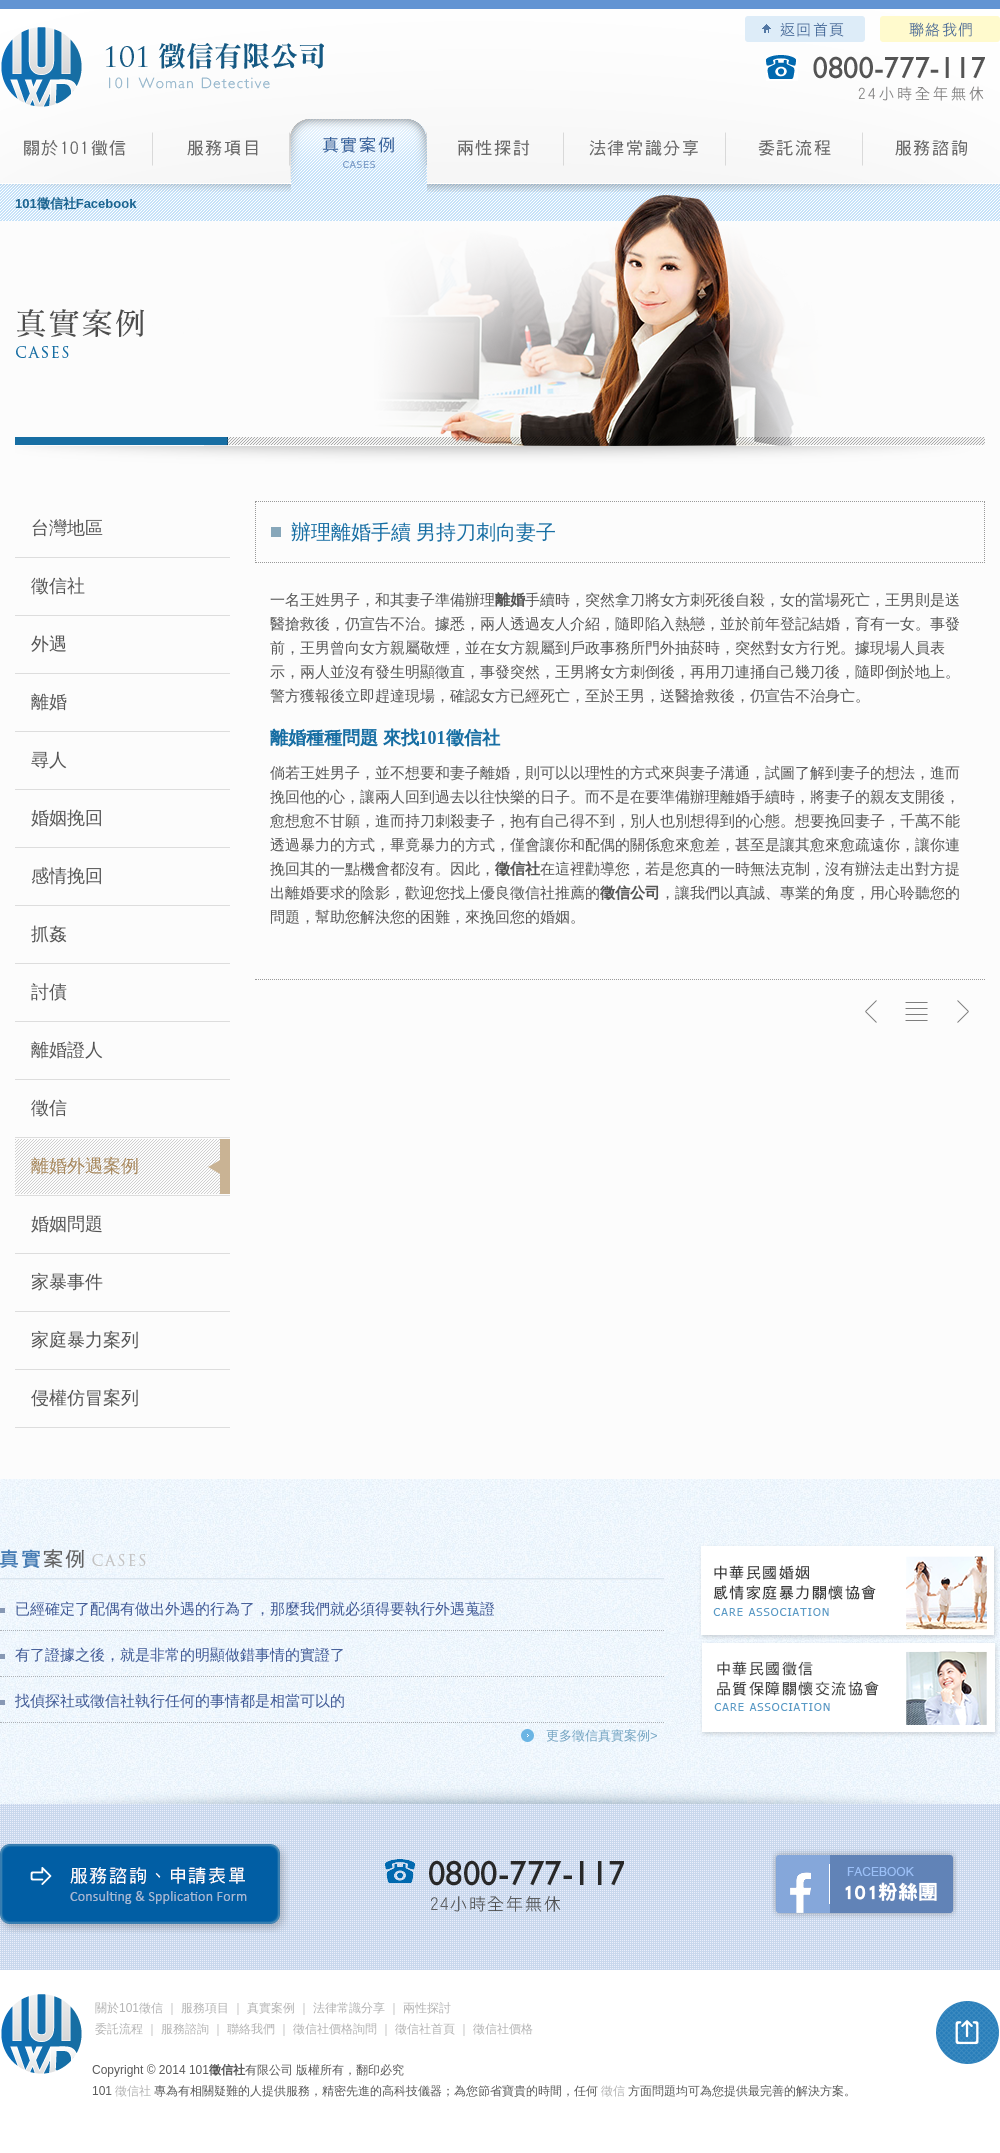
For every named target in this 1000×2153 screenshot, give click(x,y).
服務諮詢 (931, 155)
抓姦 (49, 934)
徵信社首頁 (425, 2029)
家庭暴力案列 (85, 1340)
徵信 (49, 1108)
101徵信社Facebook (75, 203)
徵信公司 (630, 892)
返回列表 (917, 1012)
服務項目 (221, 155)
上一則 (872, 1012)
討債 (49, 992)
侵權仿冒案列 (85, 1398)
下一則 (962, 1012)
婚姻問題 (67, 1224)
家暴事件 (67, 1282)
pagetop (968, 2033)
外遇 (49, 644)
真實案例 (358, 155)
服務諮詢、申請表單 (144, 1888)
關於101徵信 (129, 2008)
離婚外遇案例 (85, 1166)
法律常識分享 (645, 155)
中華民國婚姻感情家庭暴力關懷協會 (849, 1592)
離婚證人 (67, 1050)
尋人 (49, 760)
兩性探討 (495, 155)
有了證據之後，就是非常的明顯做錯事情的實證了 (180, 1654)
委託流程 (794, 155)
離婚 (49, 702)
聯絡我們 (940, 29)
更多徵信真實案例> (602, 1735)
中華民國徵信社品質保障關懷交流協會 (849, 1689)
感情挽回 (67, 876)
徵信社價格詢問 (335, 2029)
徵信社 (58, 586)
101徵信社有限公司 (162, 67)
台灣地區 (67, 528)
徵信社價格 (503, 2029)
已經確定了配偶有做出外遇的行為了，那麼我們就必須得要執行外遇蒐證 (255, 1608)
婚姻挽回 (67, 818)
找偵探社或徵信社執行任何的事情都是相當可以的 (180, 1700)
